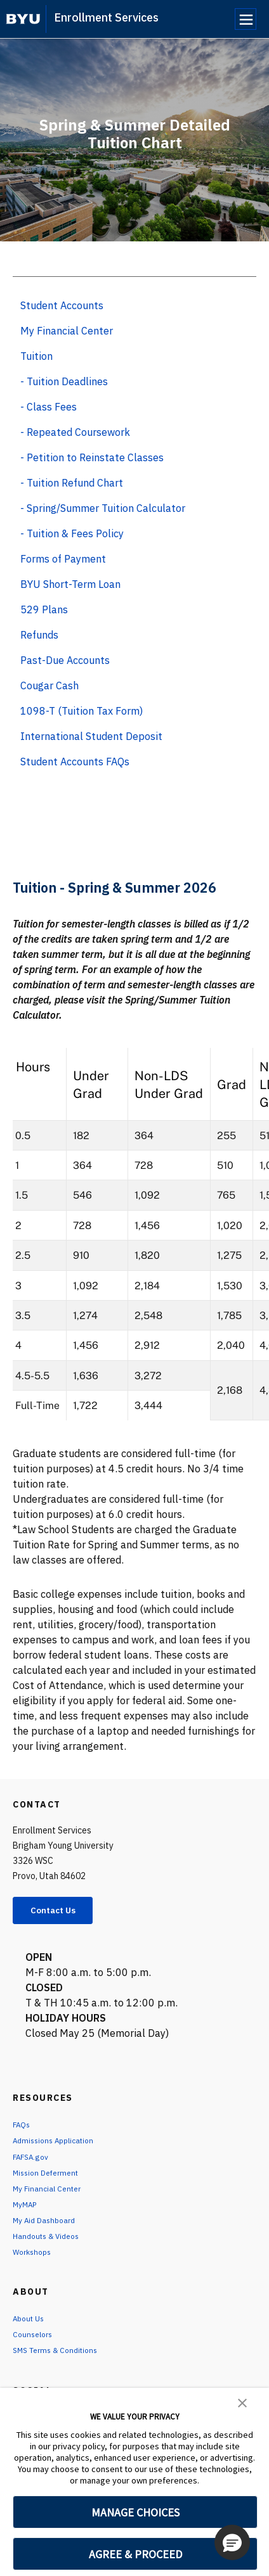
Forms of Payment (63, 558)
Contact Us (61, 1912)
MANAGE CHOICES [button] (135, 2512)
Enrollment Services (106, 17)
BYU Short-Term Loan (70, 584)
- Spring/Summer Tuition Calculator (102, 508)
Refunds (39, 634)
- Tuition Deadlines (64, 381)
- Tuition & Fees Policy (72, 533)
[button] (242, 2401)
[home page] (23, 19)
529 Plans (44, 609)
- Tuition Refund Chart (71, 482)
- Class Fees (48, 406)
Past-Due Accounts (65, 660)
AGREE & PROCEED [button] (135, 2554)
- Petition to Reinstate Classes (92, 457)
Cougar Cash (49, 685)
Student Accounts (61, 305)
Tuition (36, 356)
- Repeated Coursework (75, 432)
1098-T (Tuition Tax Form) (81, 711)
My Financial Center (66, 330)
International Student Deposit (91, 736)
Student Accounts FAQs (74, 761)
